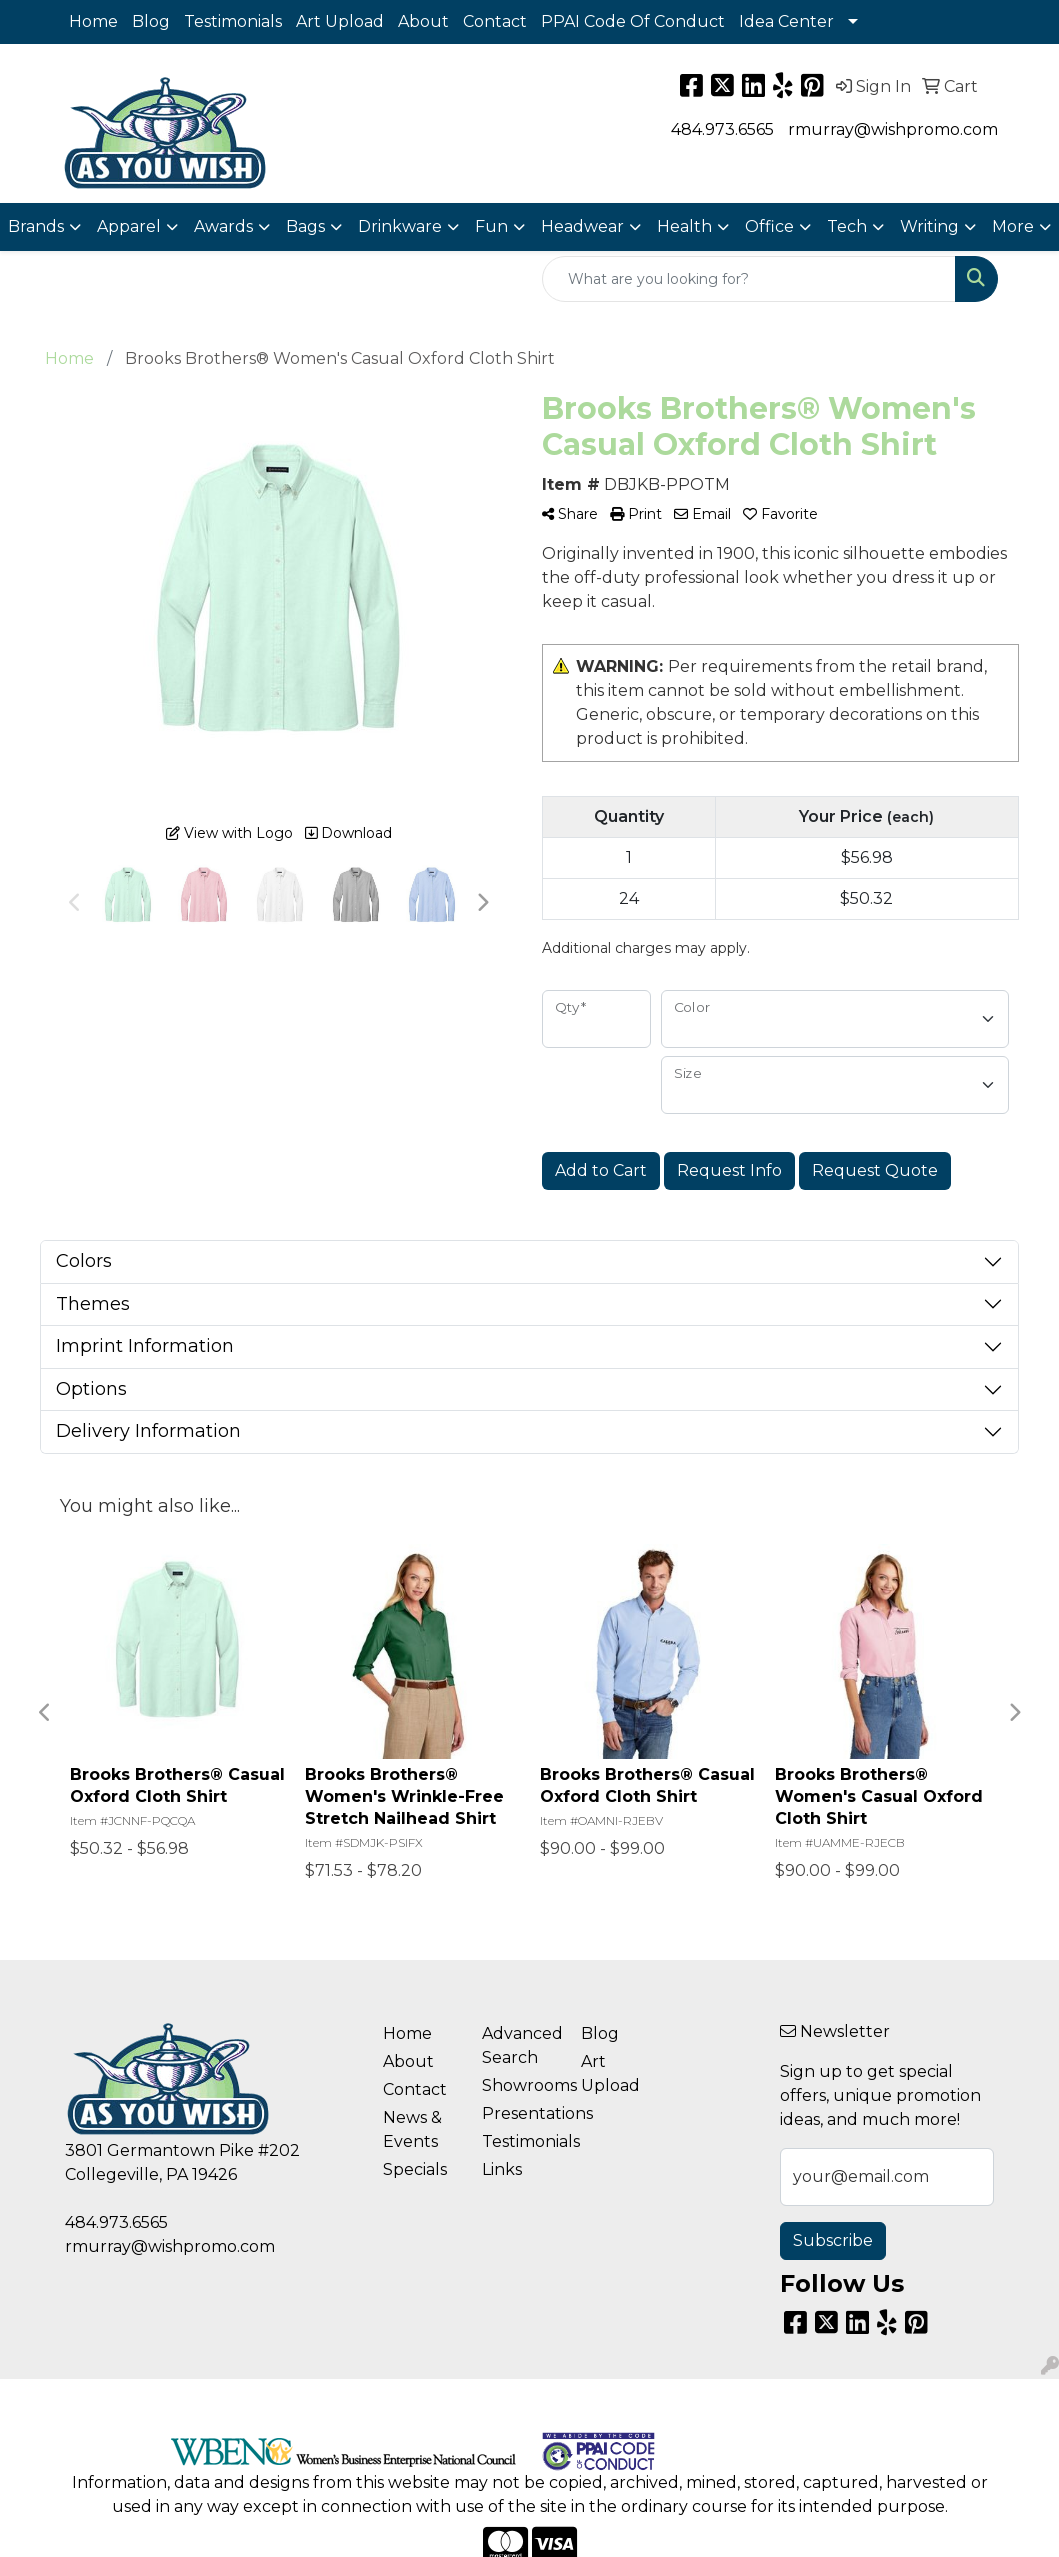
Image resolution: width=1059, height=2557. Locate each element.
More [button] (1013, 226)
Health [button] (684, 226)
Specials (415, 2169)
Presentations (519, 2113)
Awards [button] (223, 226)
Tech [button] (847, 226)
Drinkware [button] (400, 226)
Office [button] (769, 226)
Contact (495, 21)
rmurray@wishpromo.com (893, 129)
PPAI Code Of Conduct (633, 21)
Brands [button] (36, 226)
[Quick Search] (749, 279)
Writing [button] (929, 226)
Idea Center (786, 21)
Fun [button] (491, 226)
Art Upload (340, 21)
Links (502, 2169)
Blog (151, 21)
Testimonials (233, 21)
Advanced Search (519, 2045)
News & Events (412, 2129)
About (423, 21)
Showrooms (519, 2085)
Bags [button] (305, 226)
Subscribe (833, 2240)
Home (93, 21)
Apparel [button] (129, 226)
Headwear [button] (582, 226)
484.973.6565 (722, 129)
